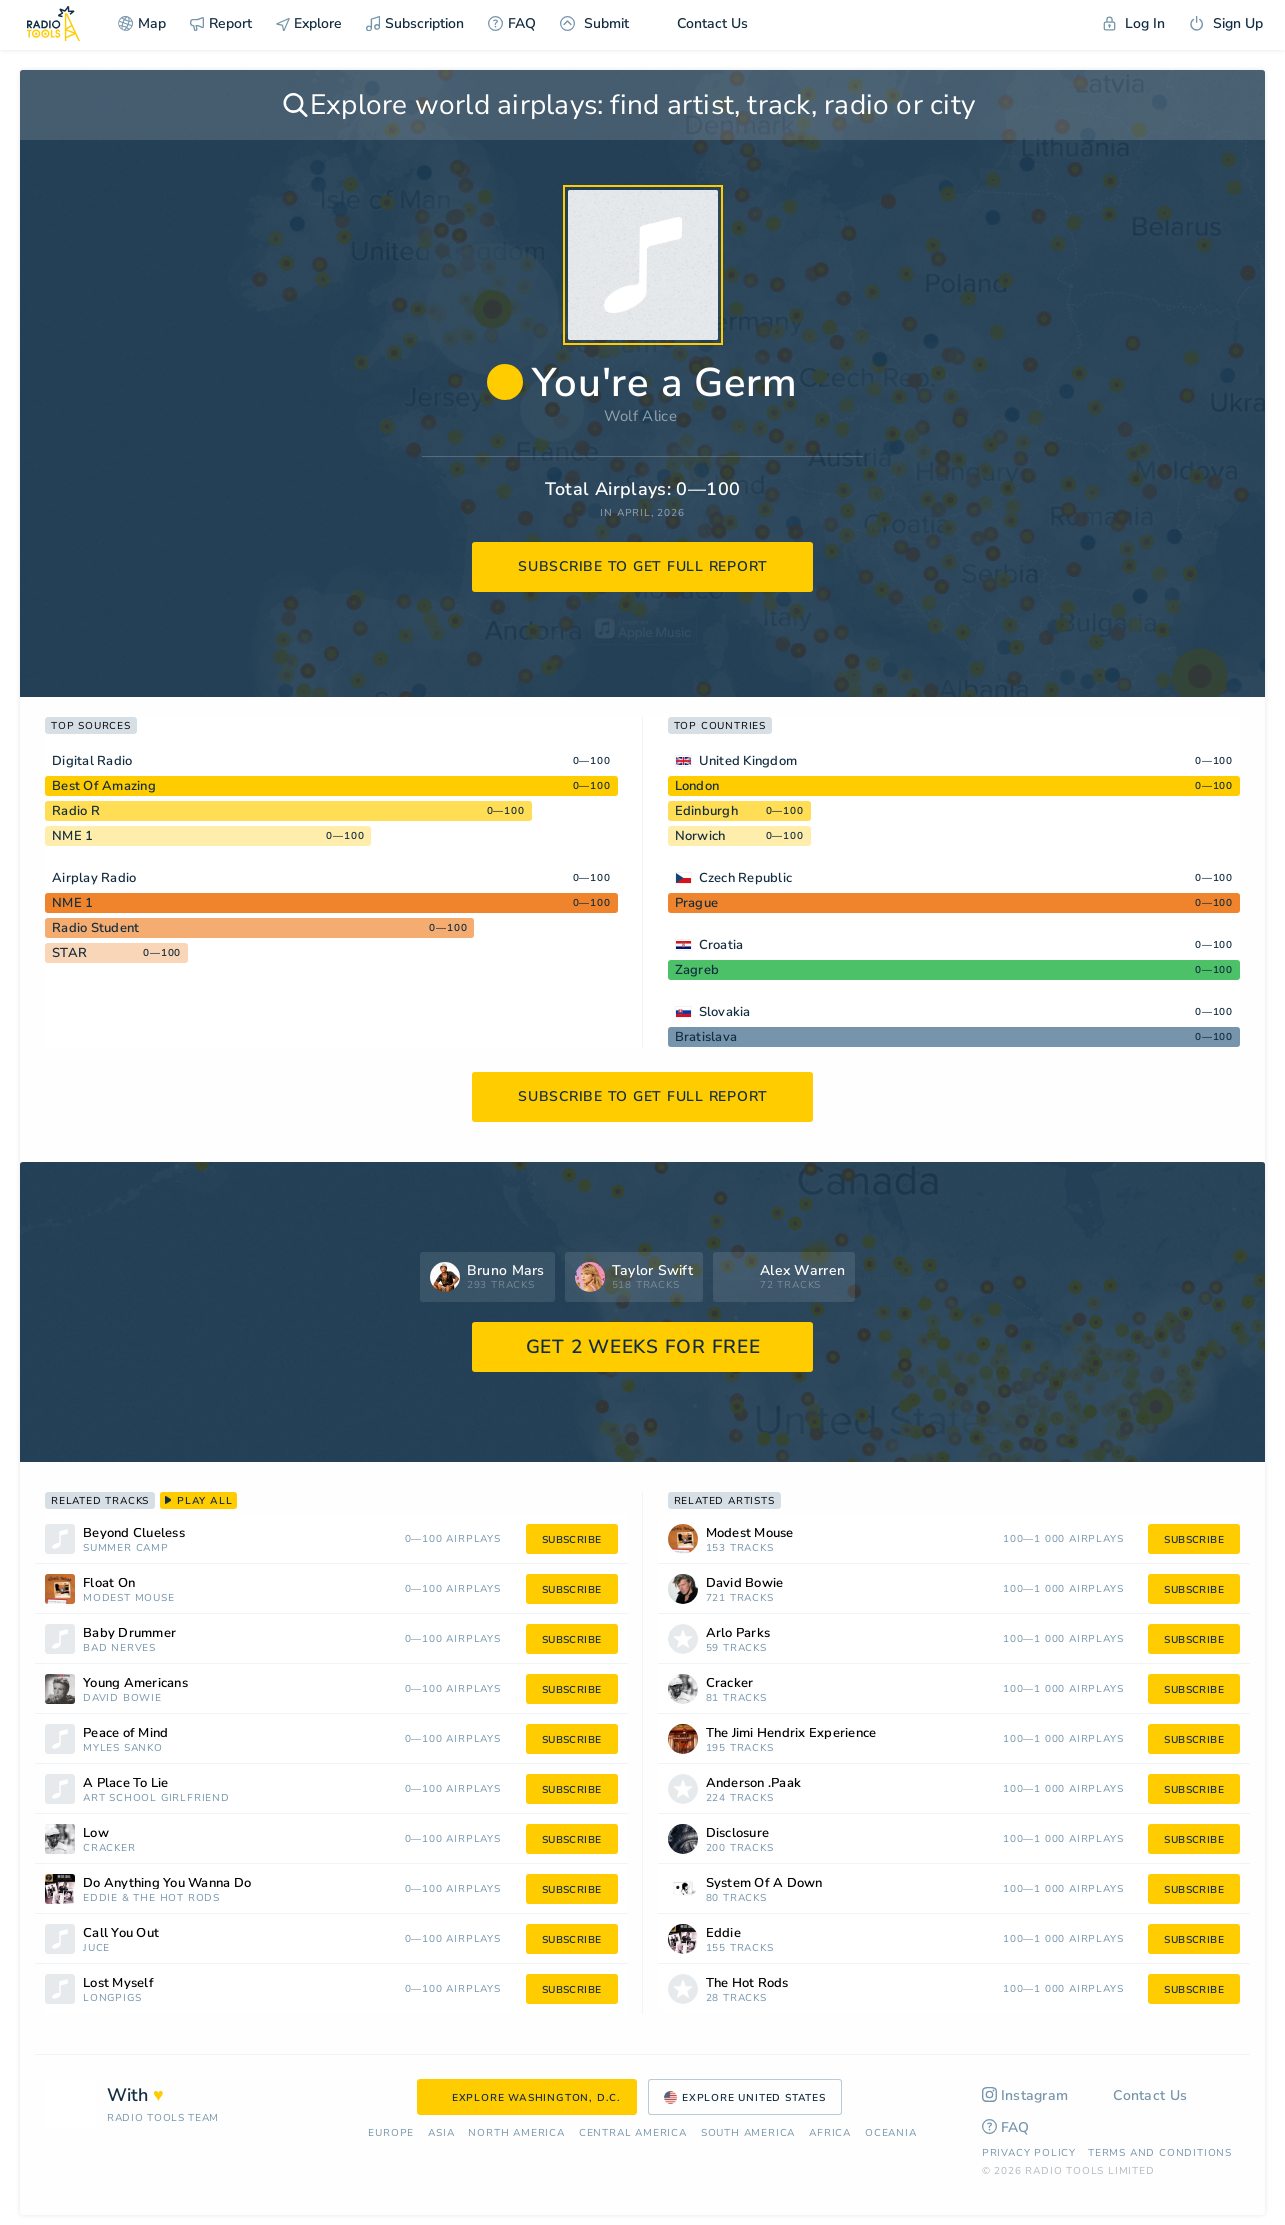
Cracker (109, 1848)
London (697, 786)
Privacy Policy (1029, 2153)
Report (221, 23)
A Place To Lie (126, 1783)
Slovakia (725, 1012)
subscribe (572, 1540)
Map (142, 23)
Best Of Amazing (104, 786)
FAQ (512, 23)
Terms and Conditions (1160, 2153)
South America (748, 2133)
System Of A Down (764, 1883)
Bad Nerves (119, 1648)
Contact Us (700, 23)
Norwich (700, 836)
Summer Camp (126, 1548)
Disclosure (738, 1833)
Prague (697, 903)
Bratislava (706, 1037)
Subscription (415, 23)
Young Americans (135, 1683)
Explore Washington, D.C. (527, 2098)
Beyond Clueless (134, 1533)
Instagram (1025, 2095)
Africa (830, 2133)
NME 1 (72, 836)
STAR (69, 953)
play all (198, 1501)
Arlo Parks (738, 1633)
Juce (96, 1948)
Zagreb (697, 970)
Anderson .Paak (754, 1783)
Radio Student (95, 928)
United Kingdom (748, 761)
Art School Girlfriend (156, 1798)
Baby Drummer (129, 1633)
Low (96, 1833)
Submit (594, 23)
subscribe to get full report (643, 566)
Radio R (76, 811)
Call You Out (121, 1933)
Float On (109, 1583)
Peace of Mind (125, 1733)
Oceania (891, 2133)
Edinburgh (706, 811)
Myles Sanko (123, 1748)
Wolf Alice (640, 416)
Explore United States (745, 2098)
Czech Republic (746, 878)
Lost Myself (118, 1983)
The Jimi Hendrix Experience (791, 1733)
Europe (391, 2133)
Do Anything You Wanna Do (167, 1883)
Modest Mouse (129, 1598)
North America (516, 2133)
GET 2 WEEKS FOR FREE (643, 1347)
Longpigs (112, 1998)
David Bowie (122, 1698)
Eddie (100, 1898)
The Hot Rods (176, 1898)
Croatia (721, 945)
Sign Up (1226, 23)
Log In (1134, 23)
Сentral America (633, 2133)
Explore (309, 23)
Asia (441, 2133)
